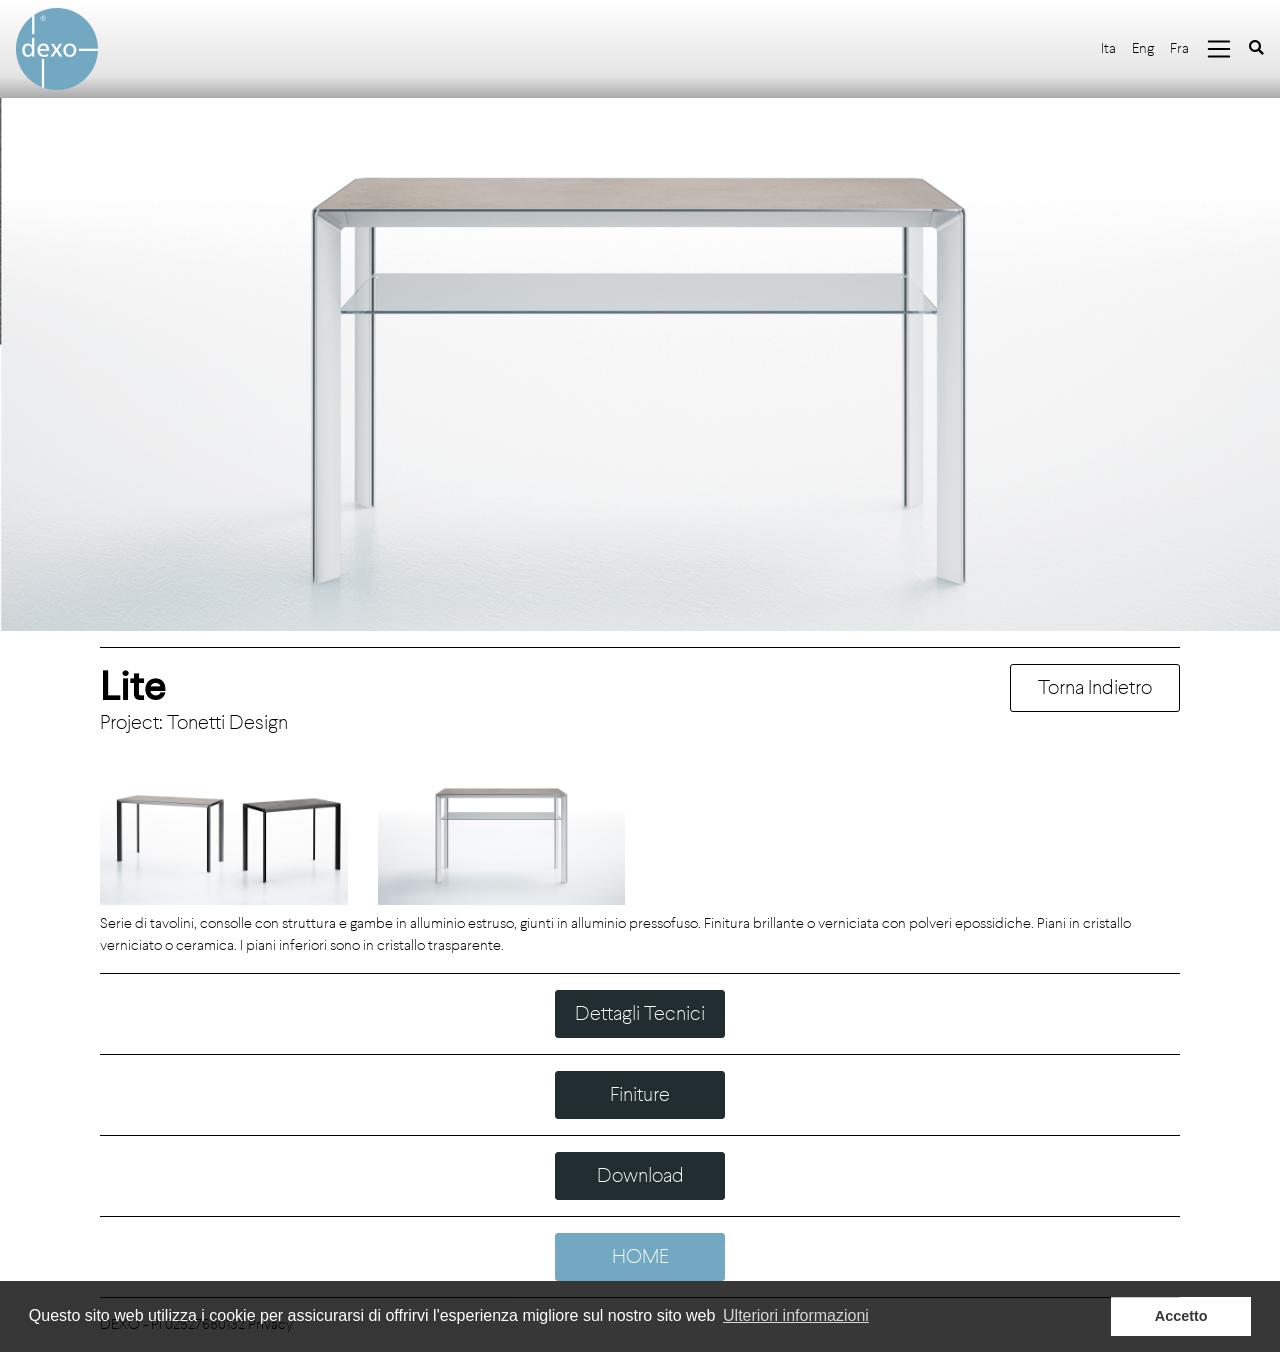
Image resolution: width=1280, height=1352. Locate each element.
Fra (1179, 48)
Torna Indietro (1095, 687)
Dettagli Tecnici (640, 1013)
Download (640, 1175)
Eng (1143, 48)
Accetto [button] (1181, 1316)
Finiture (640, 1094)
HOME (640, 1256)
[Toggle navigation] (1219, 49)
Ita (1108, 48)
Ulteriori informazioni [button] (796, 1315)
